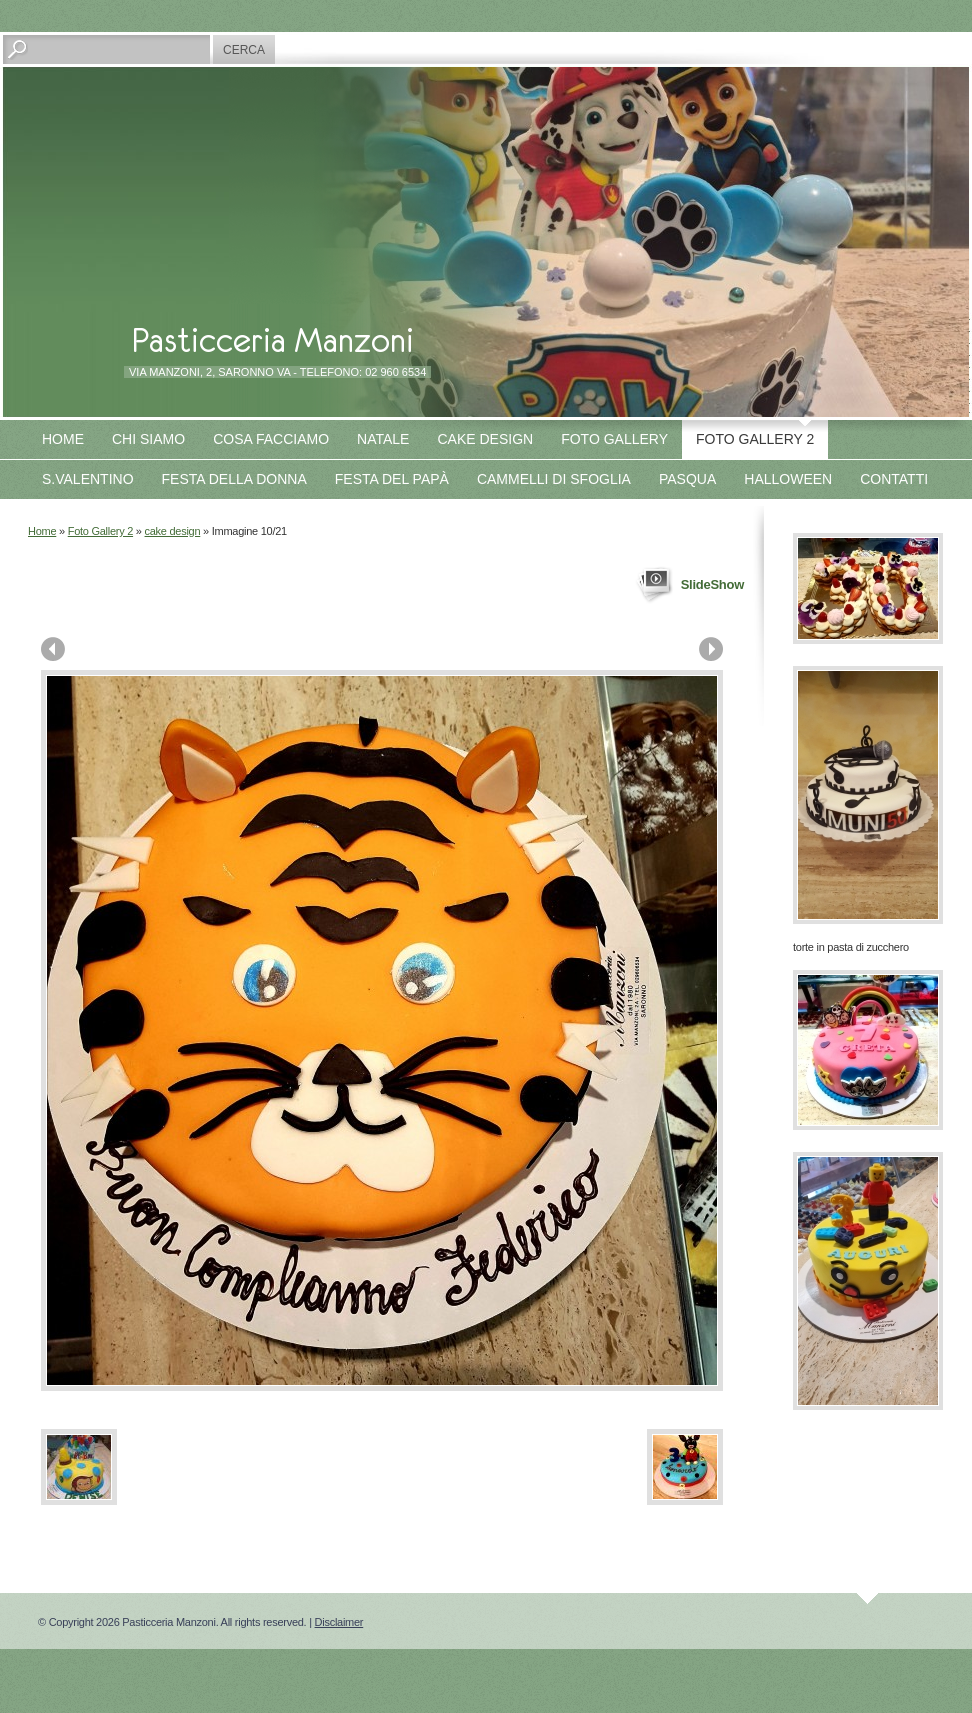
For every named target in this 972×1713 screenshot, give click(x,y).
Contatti (894, 479)
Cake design (485, 439)
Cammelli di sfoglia (554, 479)
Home (63, 439)
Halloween (788, 479)
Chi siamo (148, 439)
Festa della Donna (234, 479)
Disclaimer (339, 1622)
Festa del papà (392, 479)
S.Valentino (88, 479)
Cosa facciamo (271, 439)
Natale (383, 439)
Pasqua (687, 479)
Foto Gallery (614, 439)
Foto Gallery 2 (755, 439)
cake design (173, 531)
